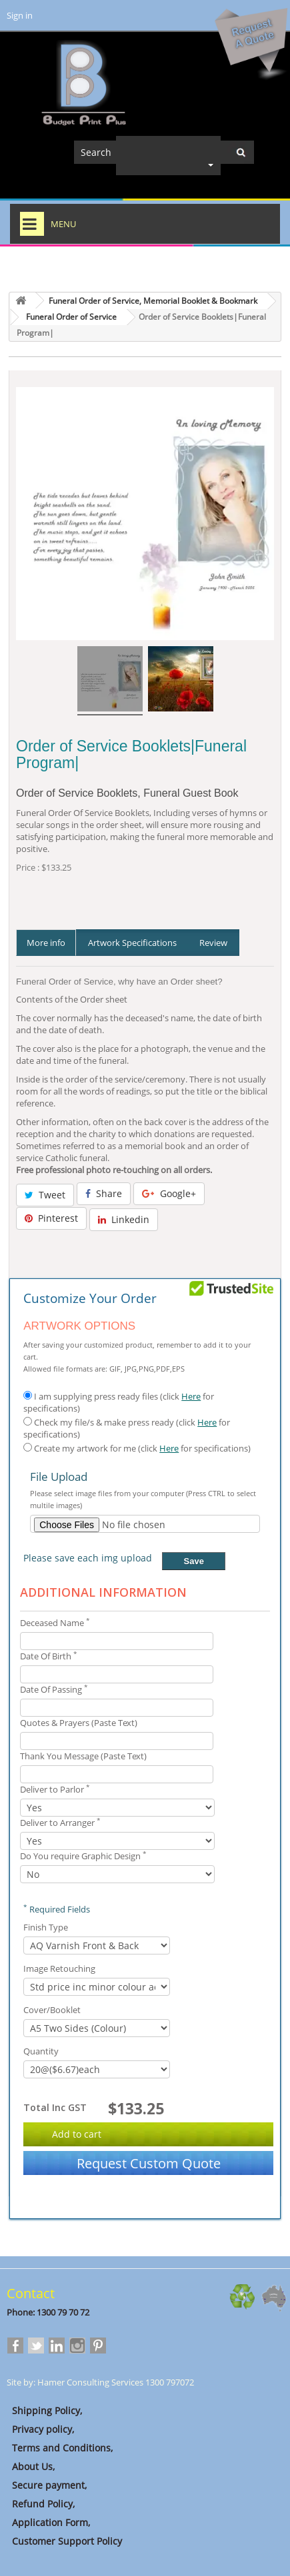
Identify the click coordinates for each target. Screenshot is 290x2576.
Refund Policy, (41, 2503)
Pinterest (51, 1218)
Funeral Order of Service (71, 316)
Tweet (45, 1194)
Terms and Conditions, (60, 2447)
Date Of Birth (48, 1656)
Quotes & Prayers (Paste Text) (78, 1723)
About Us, (31, 2466)
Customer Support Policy (64, 2541)
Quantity (42, 2051)
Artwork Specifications (132, 943)
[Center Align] (240, 152)
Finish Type (46, 1927)
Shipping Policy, (44, 2410)
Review (213, 943)
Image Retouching (60, 1968)
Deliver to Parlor (55, 1789)
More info (46, 943)
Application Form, (48, 2522)
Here (191, 1396)
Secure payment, (47, 2485)
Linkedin (123, 1219)
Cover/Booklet (53, 2010)
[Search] (164, 152)
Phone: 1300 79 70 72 (48, 2312)
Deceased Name (55, 1623)
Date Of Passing (54, 1689)
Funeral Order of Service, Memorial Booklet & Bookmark (153, 300)
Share (103, 1193)
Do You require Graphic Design (83, 1856)
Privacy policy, (40, 2429)
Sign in (20, 15)
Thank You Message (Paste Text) (83, 1756)
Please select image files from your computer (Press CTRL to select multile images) (143, 1499)
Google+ (168, 1193)
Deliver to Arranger (60, 1823)
